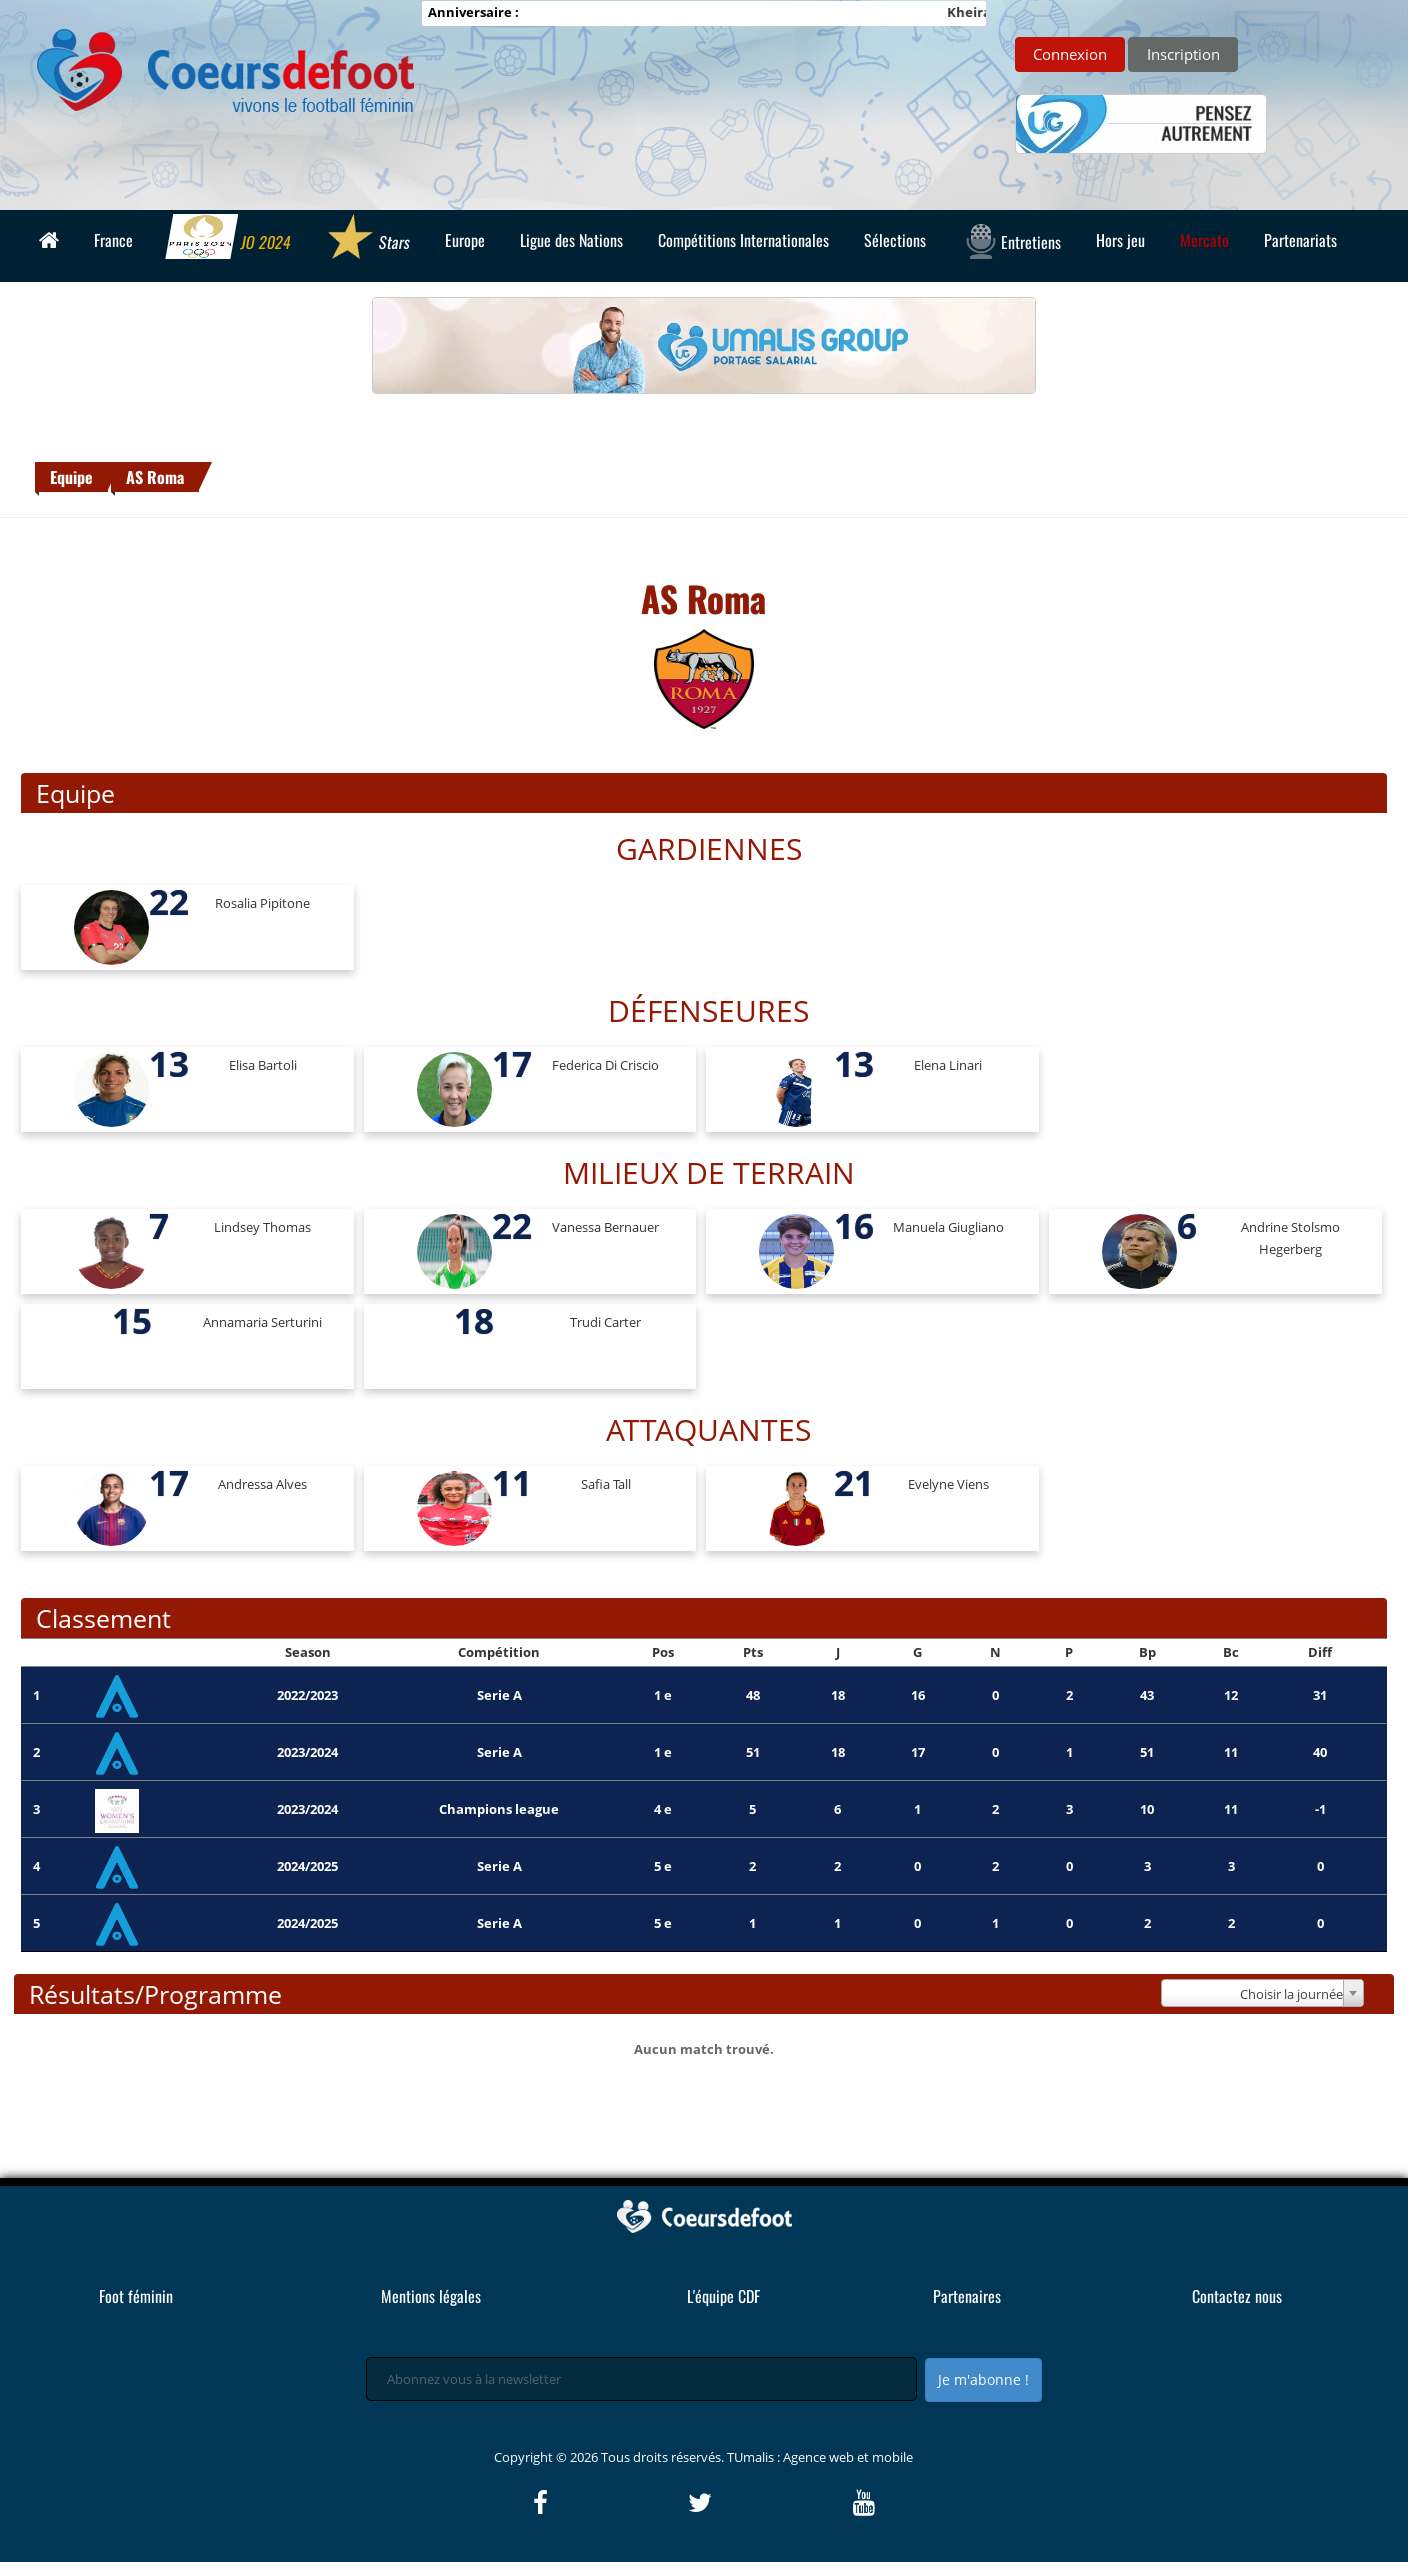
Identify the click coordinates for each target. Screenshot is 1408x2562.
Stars (367, 239)
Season (308, 1652)
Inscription (1183, 54)
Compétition (499, 1652)
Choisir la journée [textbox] (1291, 1994)
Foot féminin (136, 2296)
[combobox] (1262, 1993)
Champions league (499, 1809)
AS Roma (155, 477)
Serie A (499, 1695)
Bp (1147, 1652)
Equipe (71, 477)
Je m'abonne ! (983, 2379)
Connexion (1070, 54)
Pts (753, 1652)
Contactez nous (1237, 2296)
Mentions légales (431, 2296)
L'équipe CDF (723, 2296)
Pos (663, 1652)
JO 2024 (229, 239)
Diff (1320, 1652)
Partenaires (967, 2296)
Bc (1231, 1652)
